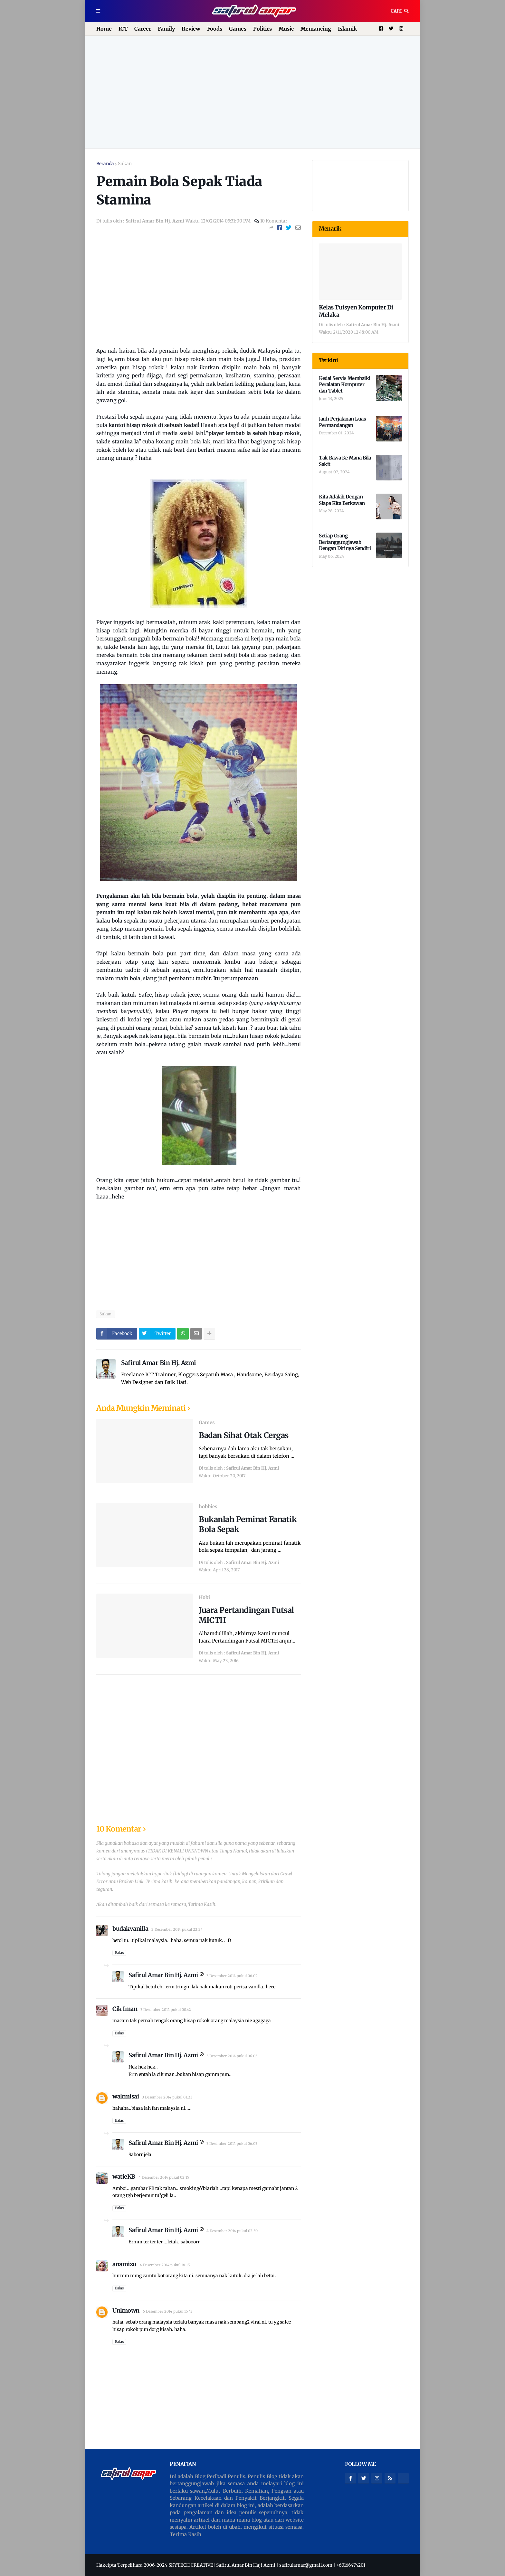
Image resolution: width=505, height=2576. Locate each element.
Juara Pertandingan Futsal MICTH (246, 1615)
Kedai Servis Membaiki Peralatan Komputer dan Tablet (344, 384)
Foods (214, 28)
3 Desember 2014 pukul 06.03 (231, 2056)
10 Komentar (273, 221)
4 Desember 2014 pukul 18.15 (165, 2265)
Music (286, 28)
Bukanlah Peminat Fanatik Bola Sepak (248, 1524)
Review (191, 28)
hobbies (208, 1506)
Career (142, 28)
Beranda (105, 163)
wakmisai (125, 2096)
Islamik (347, 28)
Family (166, 28)
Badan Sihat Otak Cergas (244, 1435)
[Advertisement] (252, 92)
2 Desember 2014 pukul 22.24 (177, 1929)
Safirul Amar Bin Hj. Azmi (158, 1363)
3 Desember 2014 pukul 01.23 (167, 2097)
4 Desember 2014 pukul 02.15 (163, 2177)
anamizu (124, 2264)
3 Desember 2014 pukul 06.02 (232, 1976)
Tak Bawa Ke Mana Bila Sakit (345, 461)
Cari (396, 11)
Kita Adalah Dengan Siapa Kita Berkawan (342, 500)
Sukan (125, 163)
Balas (119, 1952)
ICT (123, 28)
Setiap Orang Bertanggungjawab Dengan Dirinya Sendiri (345, 542)
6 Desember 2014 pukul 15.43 (167, 2311)
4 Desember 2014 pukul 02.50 (232, 2231)
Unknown (125, 2310)
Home (104, 28)
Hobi (204, 1597)
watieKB (123, 2176)
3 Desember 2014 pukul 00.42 (165, 2009)
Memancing (315, 28)
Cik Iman (124, 2008)
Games (237, 28)
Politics (262, 28)
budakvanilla (130, 1928)
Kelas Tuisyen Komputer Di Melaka (356, 311)
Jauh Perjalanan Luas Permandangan (342, 422)
